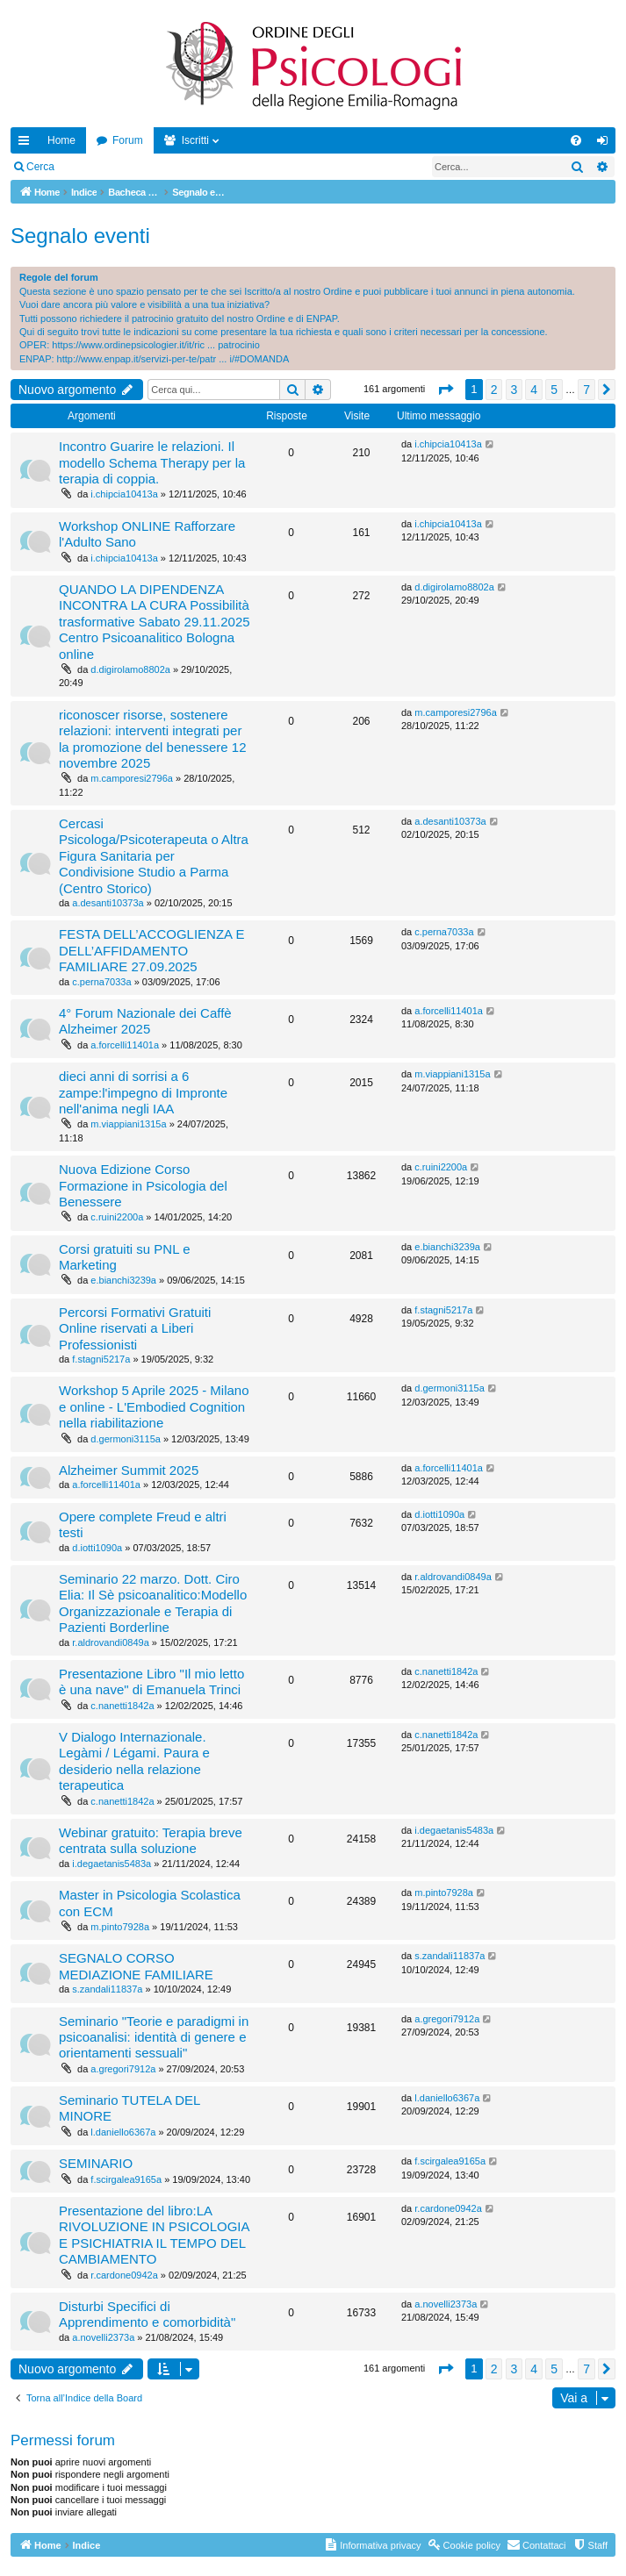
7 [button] (586, 390)
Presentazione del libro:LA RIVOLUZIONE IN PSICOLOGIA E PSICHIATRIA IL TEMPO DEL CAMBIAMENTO (154, 2234)
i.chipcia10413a (123, 494)
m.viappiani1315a (128, 1124)
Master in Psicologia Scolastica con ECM (150, 1902)
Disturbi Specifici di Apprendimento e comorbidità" (147, 2314)
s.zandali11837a (107, 1989)
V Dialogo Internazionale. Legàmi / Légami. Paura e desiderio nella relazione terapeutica (134, 1760)
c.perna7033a (101, 982)
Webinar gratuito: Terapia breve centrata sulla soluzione (150, 1840)
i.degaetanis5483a (111, 1863)
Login (92, 167)
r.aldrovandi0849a (110, 1642)
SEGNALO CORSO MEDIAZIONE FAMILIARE (136, 1965)
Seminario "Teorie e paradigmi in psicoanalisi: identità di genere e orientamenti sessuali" (153, 2037)
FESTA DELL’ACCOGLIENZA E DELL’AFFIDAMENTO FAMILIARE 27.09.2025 (151, 950)
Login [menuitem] (606, 144)
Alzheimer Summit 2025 (128, 1470)
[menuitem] (576, 140)
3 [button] (514, 390)
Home (61, 140)
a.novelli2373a (103, 2337)
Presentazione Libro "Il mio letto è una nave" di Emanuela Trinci (151, 1681)
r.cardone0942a (123, 2275)
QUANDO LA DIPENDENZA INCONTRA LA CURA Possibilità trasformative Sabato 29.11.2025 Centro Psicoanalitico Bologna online (154, 622)
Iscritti (195, 140)
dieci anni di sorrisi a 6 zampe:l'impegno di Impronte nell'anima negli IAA (143, 1092)
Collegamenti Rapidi (27, 144)
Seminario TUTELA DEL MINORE (129, 2108)
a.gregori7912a (122, 2069)
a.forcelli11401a (124, 1045)
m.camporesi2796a (131, 778)
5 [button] (554, 390)
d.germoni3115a (125, 1439)
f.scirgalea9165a (126, 2179)
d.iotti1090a (97, 1547)
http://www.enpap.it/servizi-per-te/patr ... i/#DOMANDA (173, 359)
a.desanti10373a (107, 903)
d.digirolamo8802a (130, 669)
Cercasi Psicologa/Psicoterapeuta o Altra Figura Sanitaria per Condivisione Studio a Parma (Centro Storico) (153, 856)
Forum (127, 140)
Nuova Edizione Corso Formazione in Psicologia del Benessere (143, 1185)
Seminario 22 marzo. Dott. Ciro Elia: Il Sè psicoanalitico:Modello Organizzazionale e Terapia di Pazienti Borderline (153, 1603)
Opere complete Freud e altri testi (143, 1524)
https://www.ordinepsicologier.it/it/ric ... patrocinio (156, 345)
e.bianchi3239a (123, 1280)
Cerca (40, 167)
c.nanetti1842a (122, 1705)
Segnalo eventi (80, 235)
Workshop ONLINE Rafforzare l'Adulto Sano (147, 534)
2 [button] (494, 390)
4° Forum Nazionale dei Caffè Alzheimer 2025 (145, 1020)
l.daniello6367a (122, 2132)
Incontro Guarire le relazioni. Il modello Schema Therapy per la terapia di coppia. (152, 462)
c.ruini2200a (116, 1217)
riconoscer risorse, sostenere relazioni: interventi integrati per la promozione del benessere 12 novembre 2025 (152, 738)
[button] (445, 389)
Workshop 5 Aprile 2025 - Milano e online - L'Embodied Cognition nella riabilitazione (154, 1406)
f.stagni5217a (101, 1359)
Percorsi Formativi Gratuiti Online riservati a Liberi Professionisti (135, 1328)
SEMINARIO (96, 2163)
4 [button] (533, 390)
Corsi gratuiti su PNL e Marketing (125, 1256)
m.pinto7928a (119, 1926)
